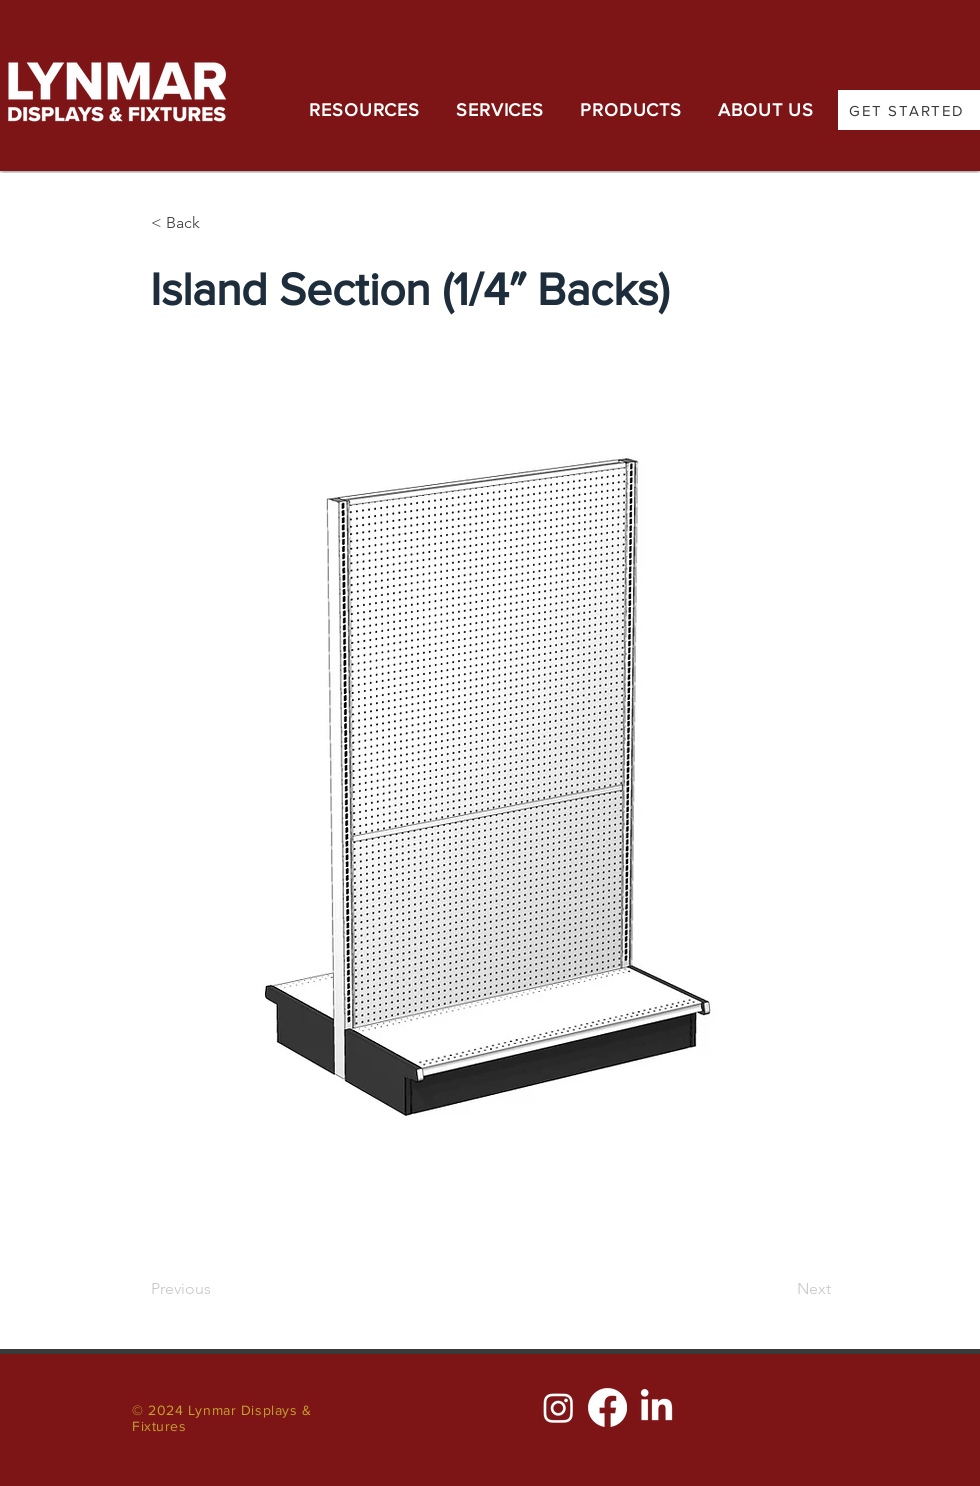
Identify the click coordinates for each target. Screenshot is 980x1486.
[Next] (781, 1289)
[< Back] (217, 223)
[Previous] (217, 1289)
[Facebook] (607, 1407)
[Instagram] (558, 1407)
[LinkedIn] (656, 1407)
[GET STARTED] (909, 110)
